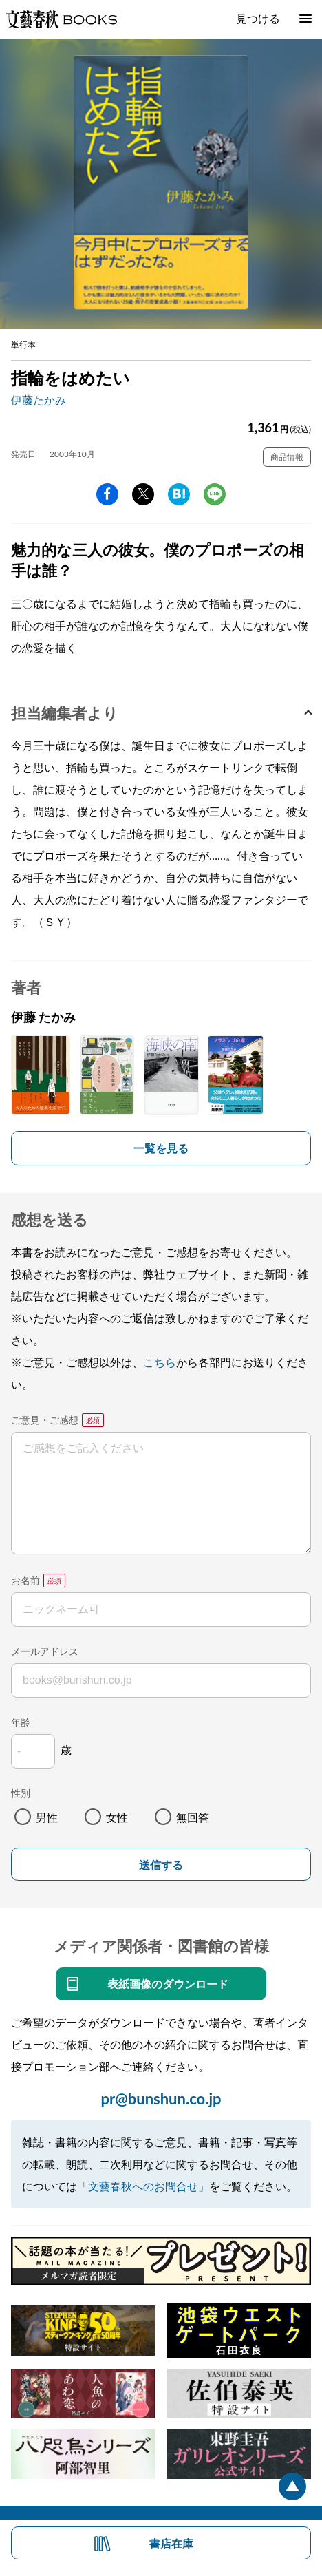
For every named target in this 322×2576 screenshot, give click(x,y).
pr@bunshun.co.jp (160, 2098)
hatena (179, 494)
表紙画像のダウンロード (167, 1983)
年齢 (20, 1722)
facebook (107, 494)
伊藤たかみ (38, 399)
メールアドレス (44, 1651)
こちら (159, 1362)
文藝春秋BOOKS (61, 19)
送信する (161, 1865)
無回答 (192, 1817)
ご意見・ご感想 (44, 1420)
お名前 (25, 1580)
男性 (47, 1817)
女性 (117, 1817)
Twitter (143, 494)
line (215, 494)
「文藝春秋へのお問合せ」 (143, 2186)
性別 (20, 1793)
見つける (258, 18)
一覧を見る (161, 1147)
